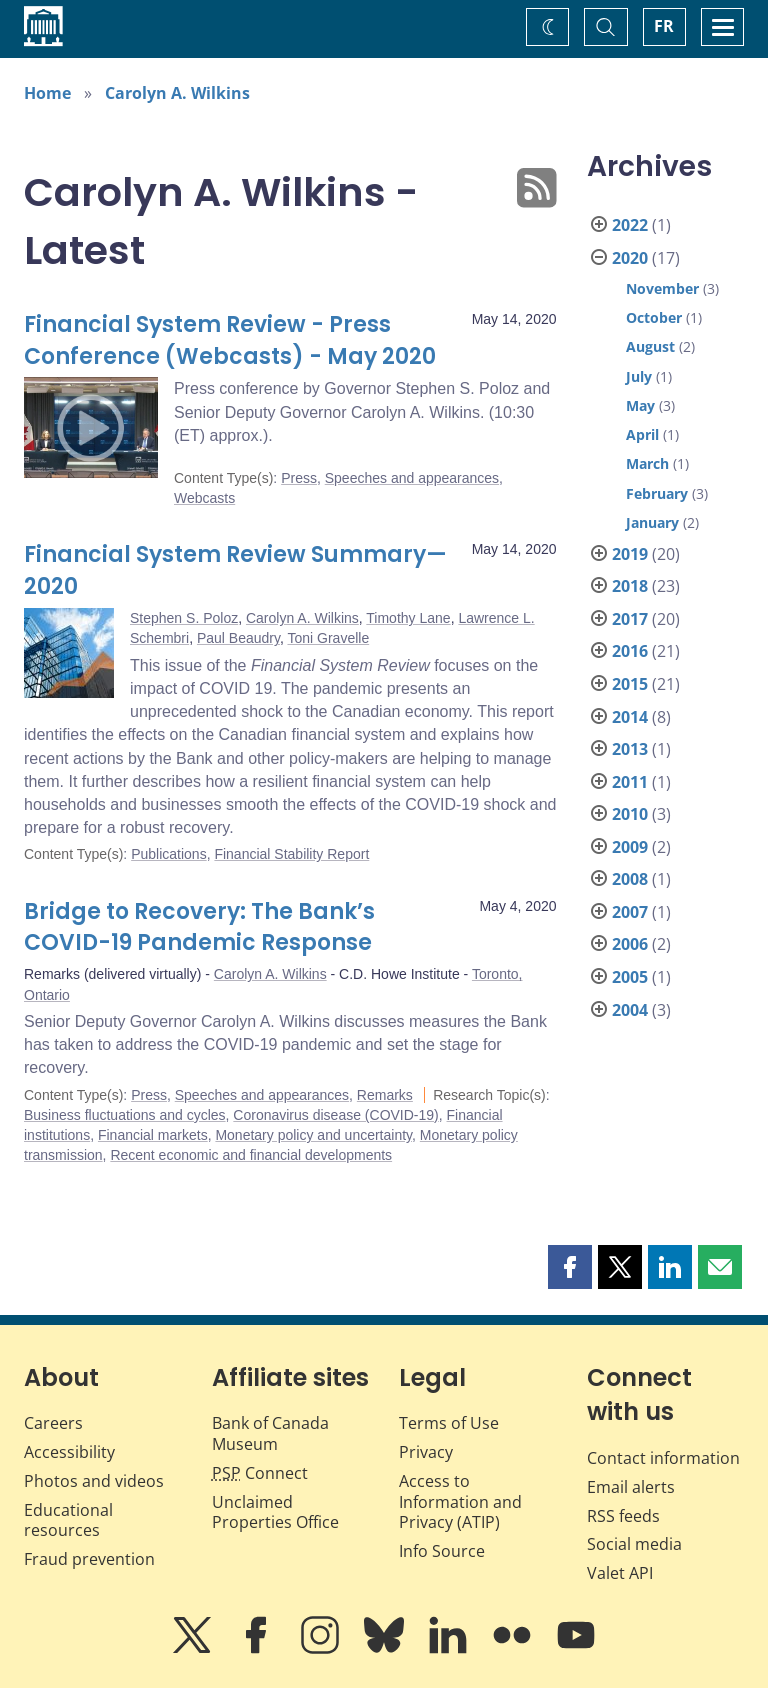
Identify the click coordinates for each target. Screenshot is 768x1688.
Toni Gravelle (328, 638)
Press (299, 478)
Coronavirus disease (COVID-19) (335, 1115)
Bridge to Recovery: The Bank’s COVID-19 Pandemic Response (199, 927)
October (654, 317)
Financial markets (153, 1135)
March (647, 463)
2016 (630, 651)
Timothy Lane (408, 618)
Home (47, 93)
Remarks (385, 1095)
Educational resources (68, 1520)
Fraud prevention (89, 1559)
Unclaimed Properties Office (275, 1512)
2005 (630, 977)
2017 (630, 619)
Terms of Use (449, 1423)
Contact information (663, 1458)
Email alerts (631, 1487)
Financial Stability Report (291, 854)
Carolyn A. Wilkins (177, 93)
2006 (630, 944)
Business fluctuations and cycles (125, 1115)
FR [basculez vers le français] (664, 26)
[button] (570, 1267)
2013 (630, 749)
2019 (630, 554)
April (642, 434)
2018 (630, 586)
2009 (630, 847)
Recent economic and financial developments (251, 1155)
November (662, 288)
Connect (260, 1473)
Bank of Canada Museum (270, 1433)
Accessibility (69, 1452)
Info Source (442, 1551)
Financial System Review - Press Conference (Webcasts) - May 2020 (230, 340)
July (639, 376)
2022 (630, 225)
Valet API (620, 1573)
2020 (630, 258)
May (640, 405)
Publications (169, 854)
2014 (630, 717)
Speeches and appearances (412, 478)
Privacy (426, 1452)
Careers (53, 1423)
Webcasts (204, 498)
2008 (630, 879)
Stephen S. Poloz (184, 618)
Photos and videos (94, 1481)
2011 (630, 782)
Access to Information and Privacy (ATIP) (460, 1502)
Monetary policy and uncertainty (313, 1135)
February (657, 493)
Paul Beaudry (238, 638)
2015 (630, 684)
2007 (630, 912)
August (650, 346)
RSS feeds (623, 1516)
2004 (630, 1010)
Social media (634, 1544)
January (652, 522)
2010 (630, 814)
